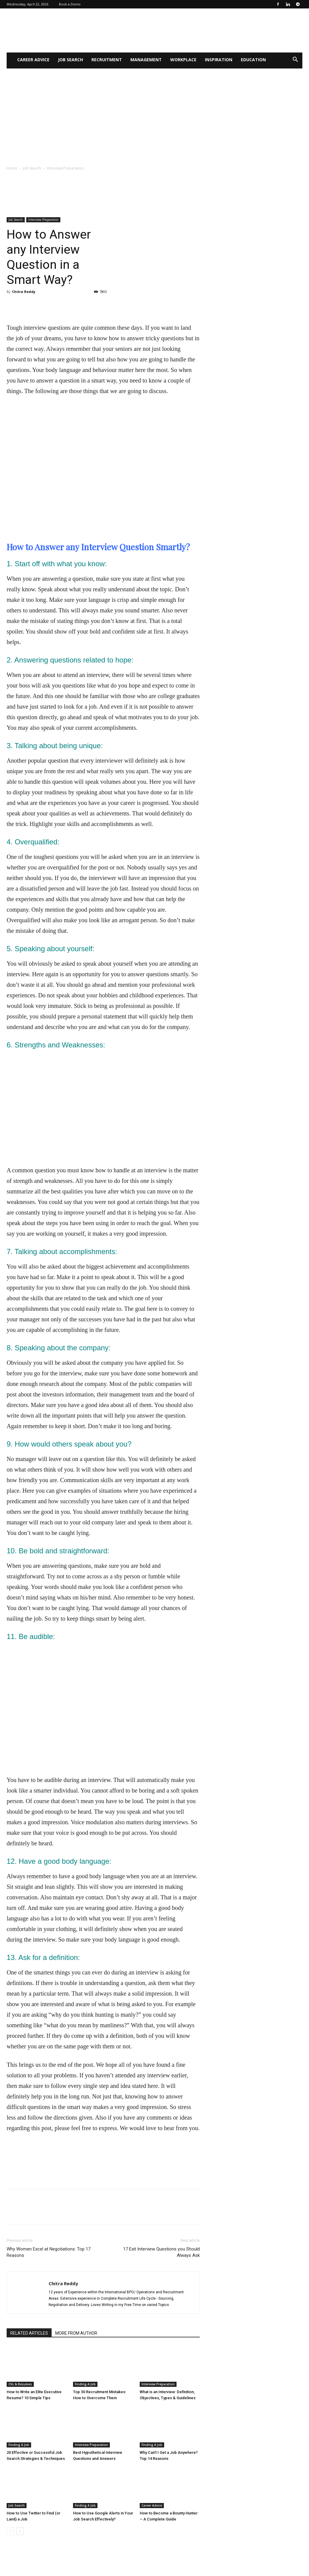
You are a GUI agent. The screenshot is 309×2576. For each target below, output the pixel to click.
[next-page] (20, 2531)
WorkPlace (183, 59)
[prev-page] (10, 2531)
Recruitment (106, 59)
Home (12, 168)
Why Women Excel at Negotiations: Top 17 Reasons (49, 2252)
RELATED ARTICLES (29, 2333)
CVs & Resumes (20, 2384)
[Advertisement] (154, 113)
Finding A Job (85, 2384)
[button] (295, 60)
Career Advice (33, 59)
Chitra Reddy (23, 291)
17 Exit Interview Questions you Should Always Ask (161, 2252)
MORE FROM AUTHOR (76, 2333)
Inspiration (218, 59)
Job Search (70, 59)
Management (146, 59)
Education (253, 59)
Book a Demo (70, 4)
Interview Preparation (43, 220)
